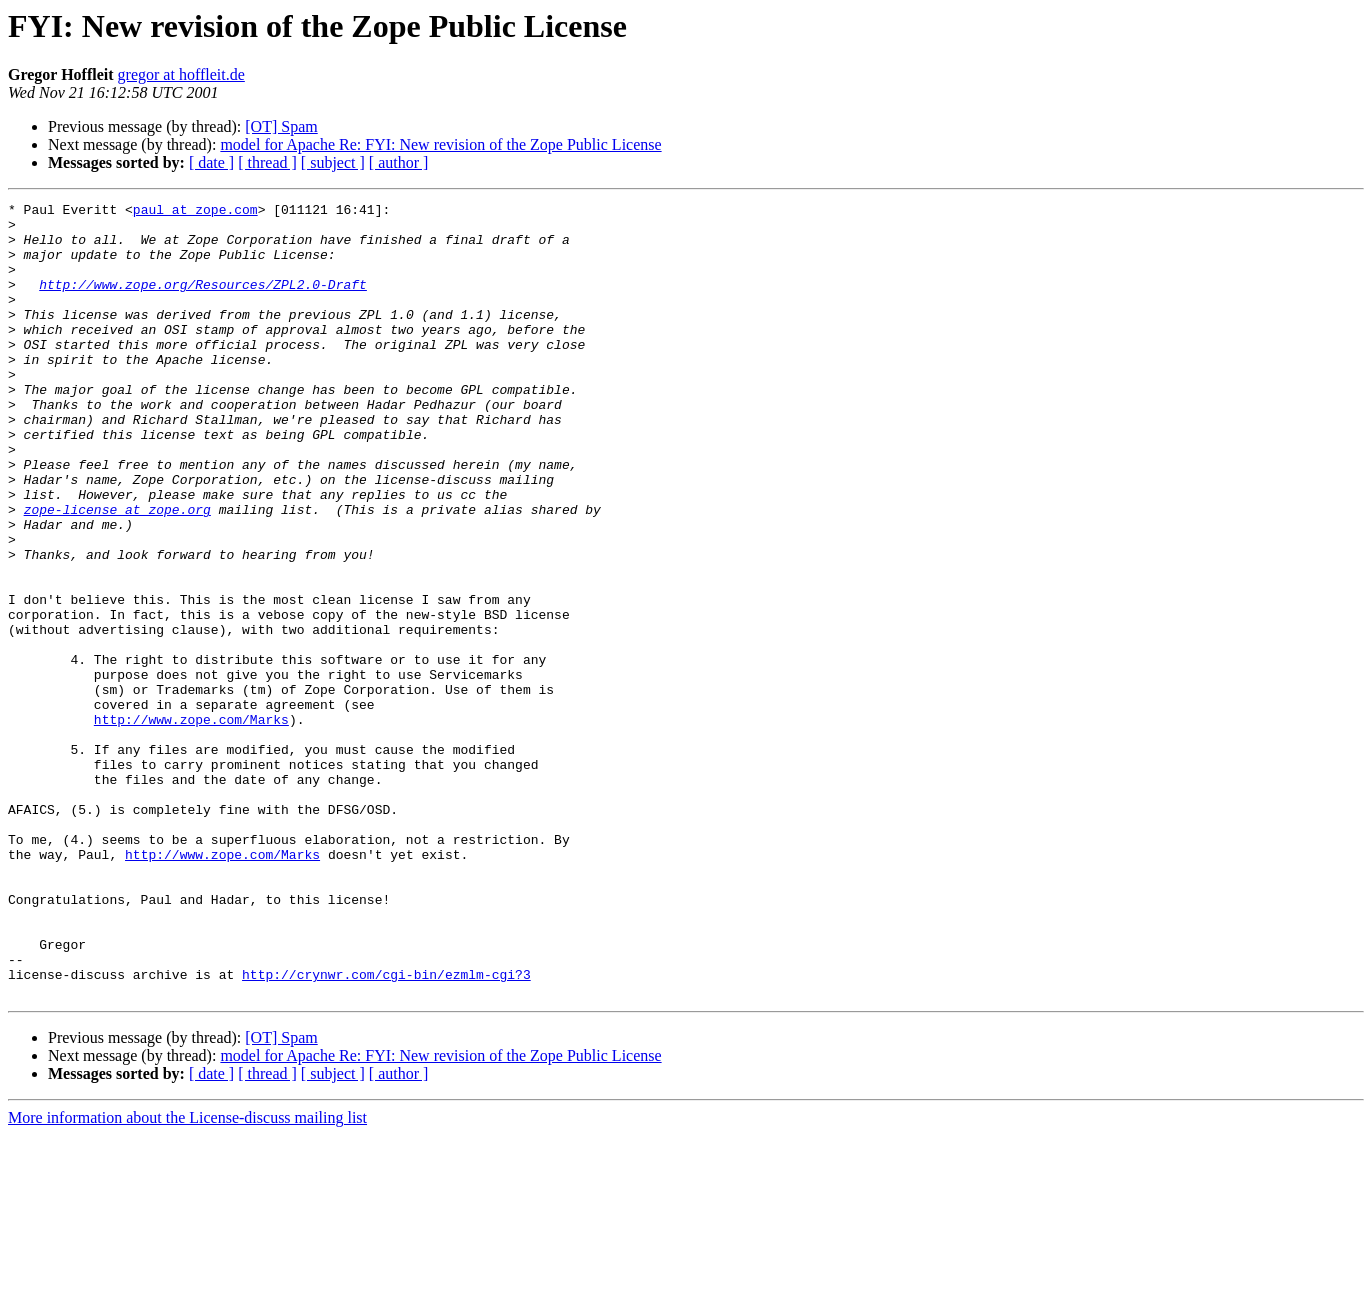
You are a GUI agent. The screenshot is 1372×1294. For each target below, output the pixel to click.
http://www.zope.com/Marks (191, 824)
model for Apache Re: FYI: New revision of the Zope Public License (440, 144)
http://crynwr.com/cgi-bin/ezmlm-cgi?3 (386, 1130)
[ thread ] (267, 162)
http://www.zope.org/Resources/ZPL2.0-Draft (203, 302)
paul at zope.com (195, 212)
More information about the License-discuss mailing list (187, 1276)
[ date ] (211, 162)
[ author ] (399, 162)
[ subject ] (333, 162)
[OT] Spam (281, 126)
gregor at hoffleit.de (181, 74)
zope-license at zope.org (117, 572)
